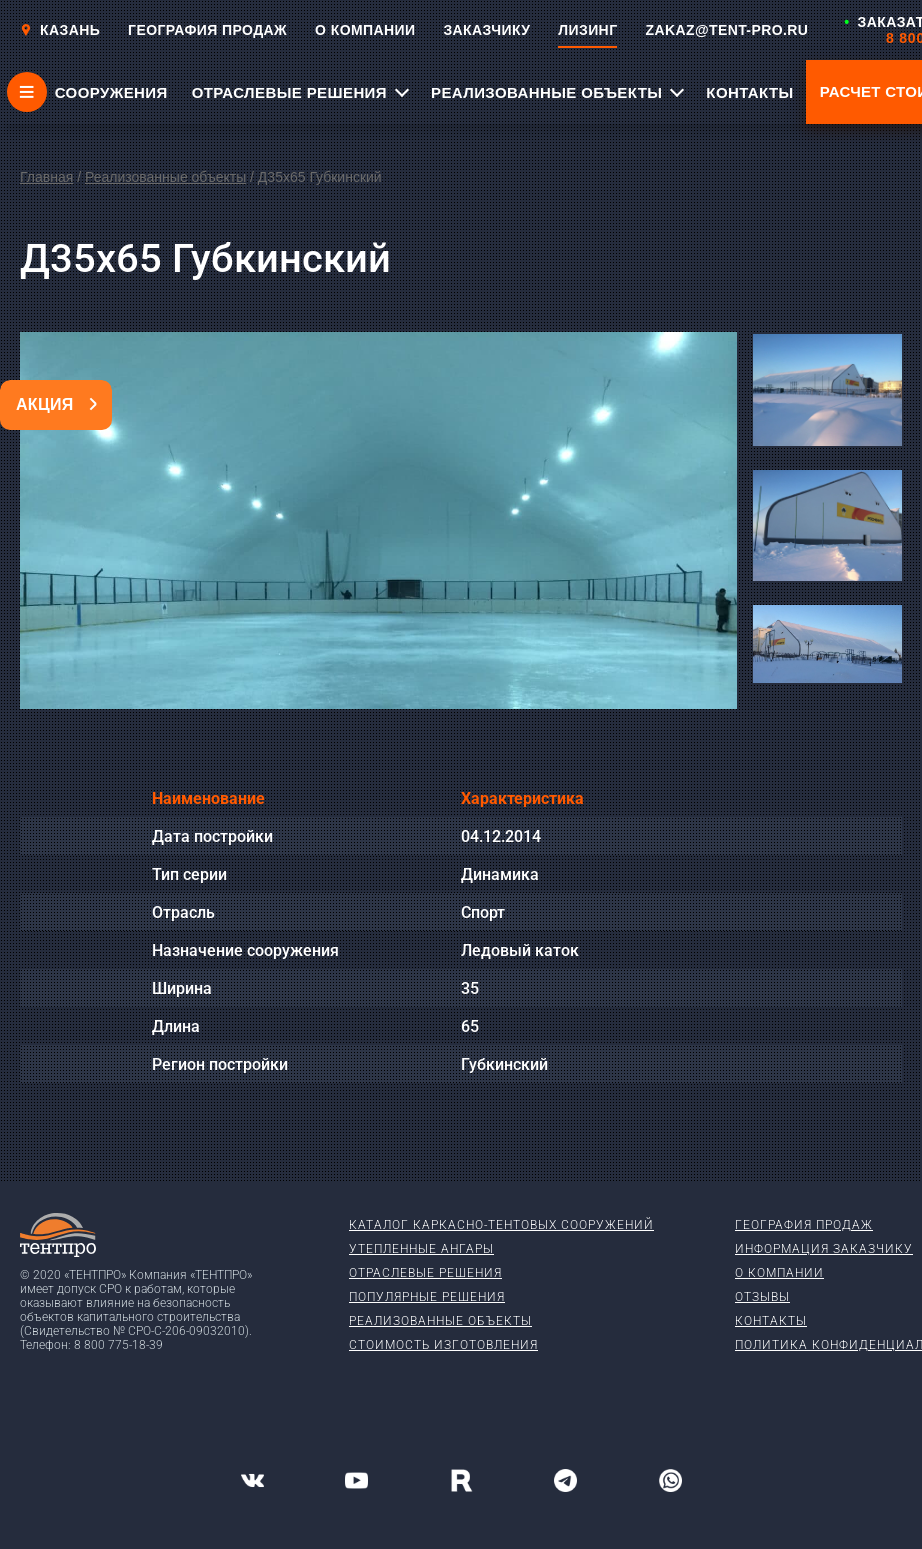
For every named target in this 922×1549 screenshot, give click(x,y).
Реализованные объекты (165, 177)
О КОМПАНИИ (365, 30)
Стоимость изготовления (443, 1345)
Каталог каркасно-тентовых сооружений (501, 1225)
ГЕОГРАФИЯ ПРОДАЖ (207, 30)
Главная (46, 177)
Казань (60, 30)
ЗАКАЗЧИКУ (486, 30)
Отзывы (762, 1297)
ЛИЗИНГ (587, 30)
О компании (779, 1273)
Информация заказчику (824, 1249)
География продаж (804, 1225)
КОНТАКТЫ (749, 92)
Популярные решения (427, 1297)
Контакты (771, 1321)
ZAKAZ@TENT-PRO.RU (726, 30)
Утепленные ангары (421, 1249)
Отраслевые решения (425, 1273)
